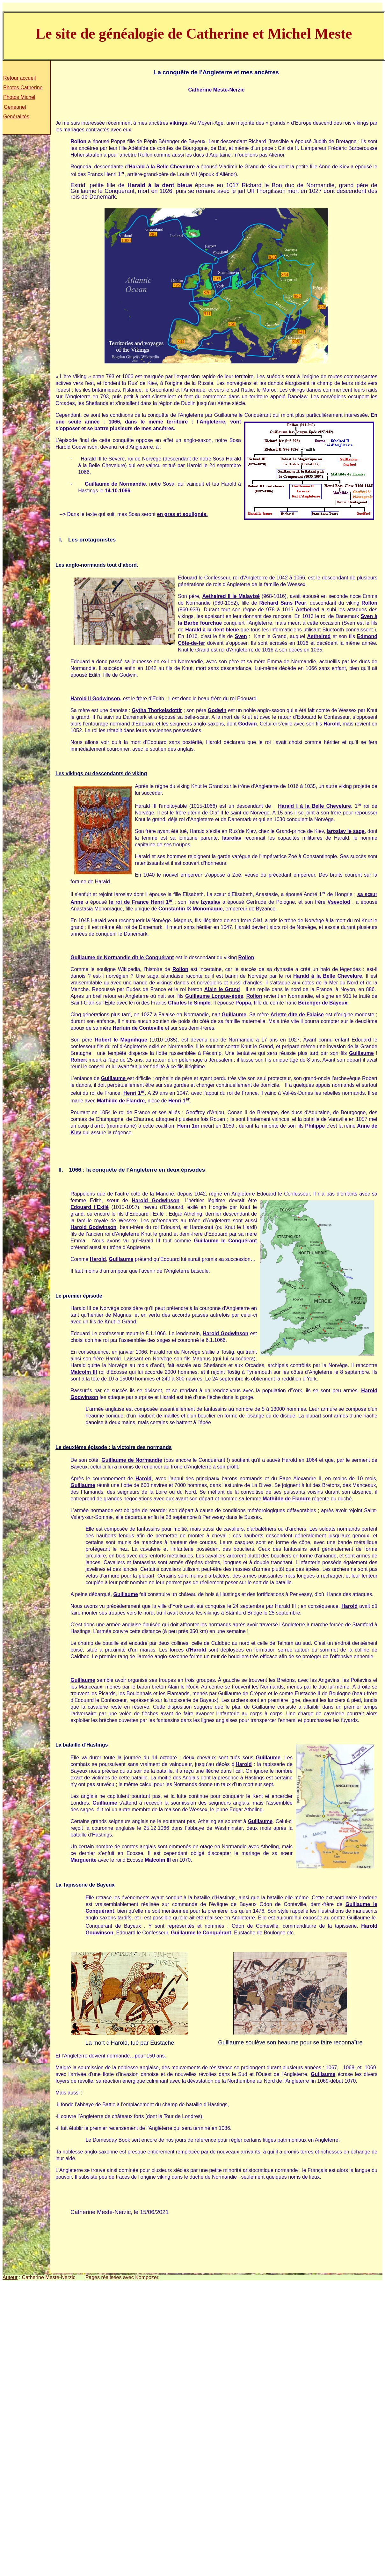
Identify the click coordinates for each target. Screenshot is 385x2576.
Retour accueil (19, 78)
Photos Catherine (23, 87)
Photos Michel (19, 97)
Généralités (16, 116)
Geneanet (15, 107)
